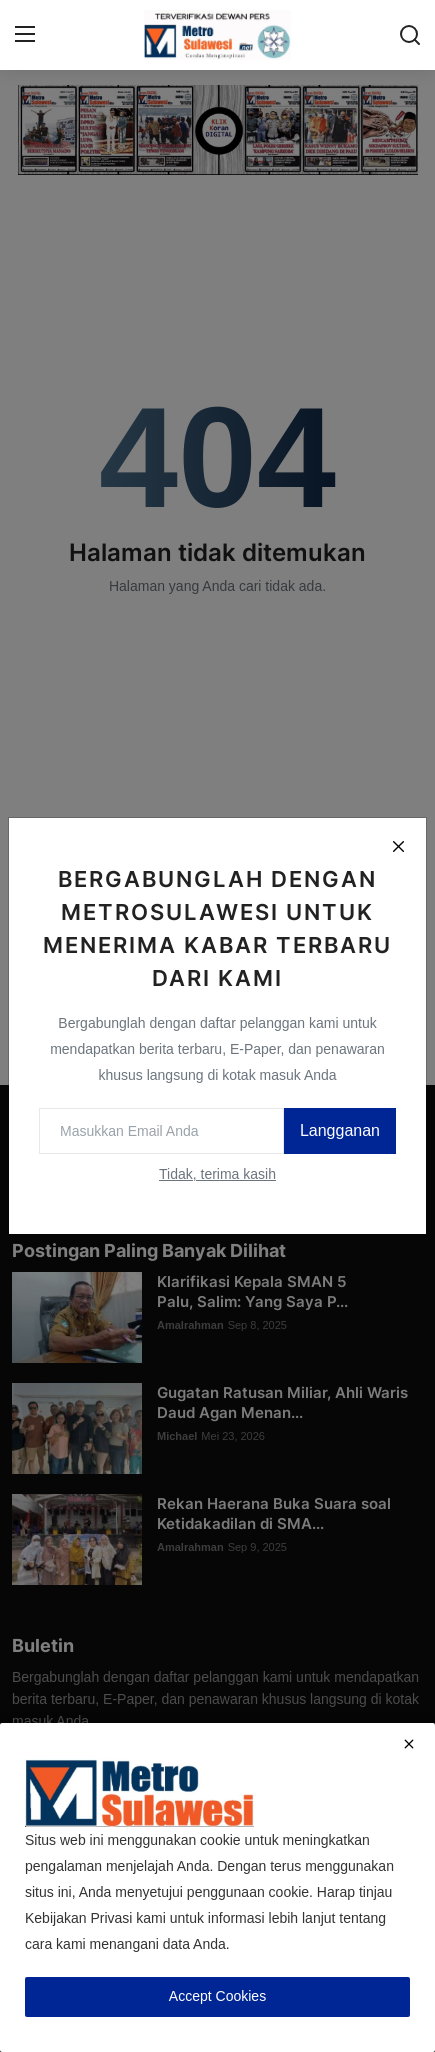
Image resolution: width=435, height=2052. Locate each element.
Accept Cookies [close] (217, 1996)
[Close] (398, 846)
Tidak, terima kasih (217, 1174)
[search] (410, 35)
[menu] (25, 35)
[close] (409, 1744)
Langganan (340, 1130)
